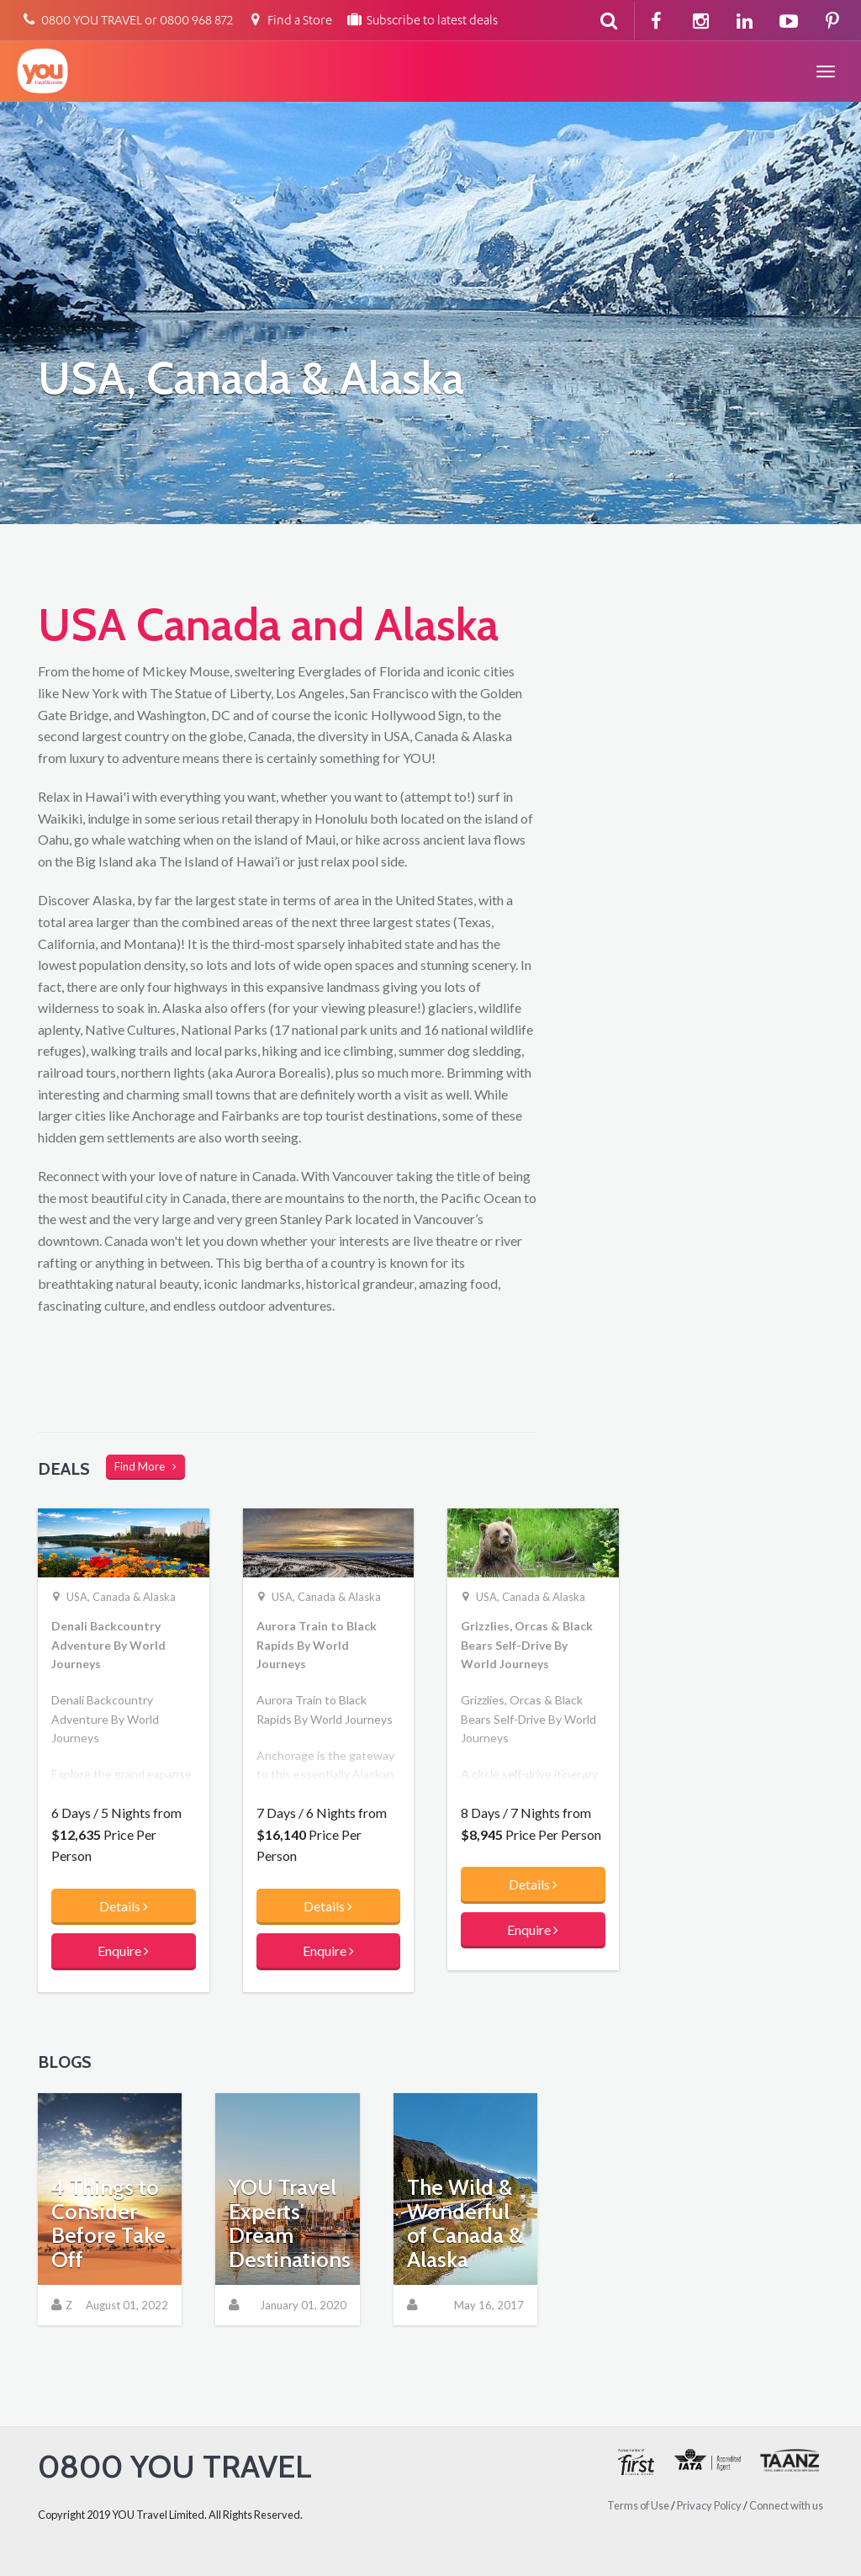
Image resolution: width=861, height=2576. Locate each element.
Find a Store (289, 21)
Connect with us (786, 2505)
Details (123, 1906)
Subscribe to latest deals (422, 21)
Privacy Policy (709, 2505)
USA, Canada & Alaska (121, 1596)
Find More (145, 1466)
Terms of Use (638, 2505)
